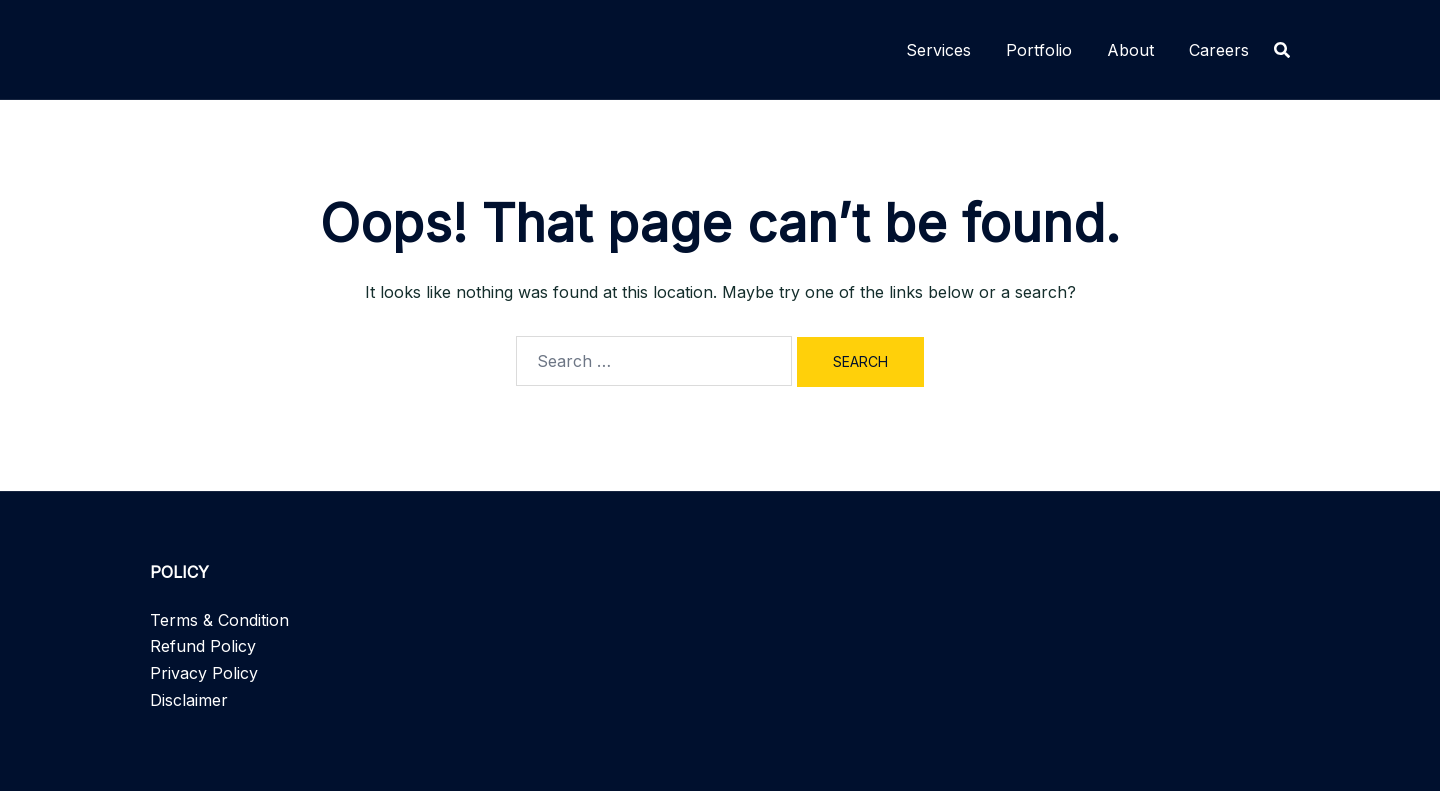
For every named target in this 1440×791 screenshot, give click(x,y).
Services (938, 50)
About (1130, 50)
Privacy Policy (204, 673)
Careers (1219, 50)
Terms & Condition (219, 620)
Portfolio (1039, 50)
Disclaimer (189, 700)
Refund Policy (203, 646)
